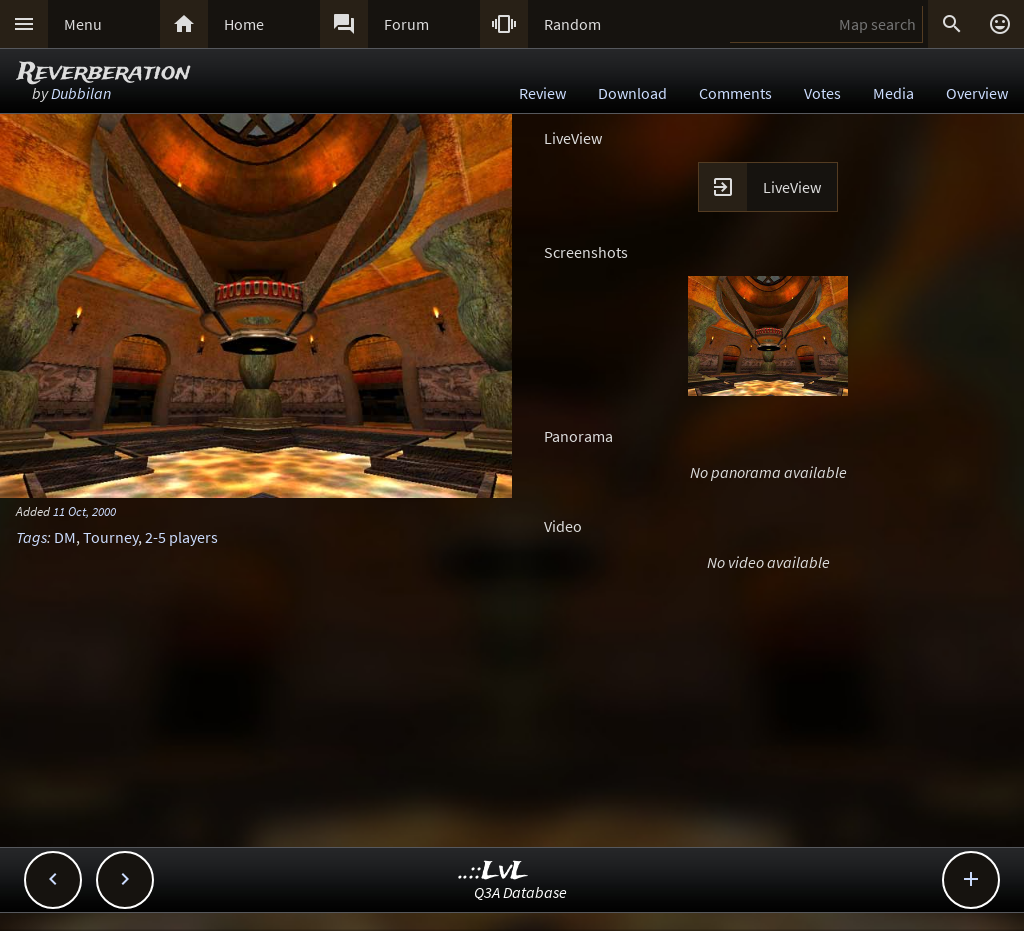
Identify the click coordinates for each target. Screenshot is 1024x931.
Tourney (110, 537)
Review (542, 93)
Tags (31, 537)
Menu (83, 24)
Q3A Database (520, 892)
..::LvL (493, 871)
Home (244, 24)
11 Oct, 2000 (84, 511)
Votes (822, 93)
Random (572, 24)
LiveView (792, 187)
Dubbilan (81, 93)
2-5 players (181, 537)
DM (65, 537)
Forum (406, 24)
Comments (735, 93)
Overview (977, 93)
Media (893, 93)
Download (632, 93)
